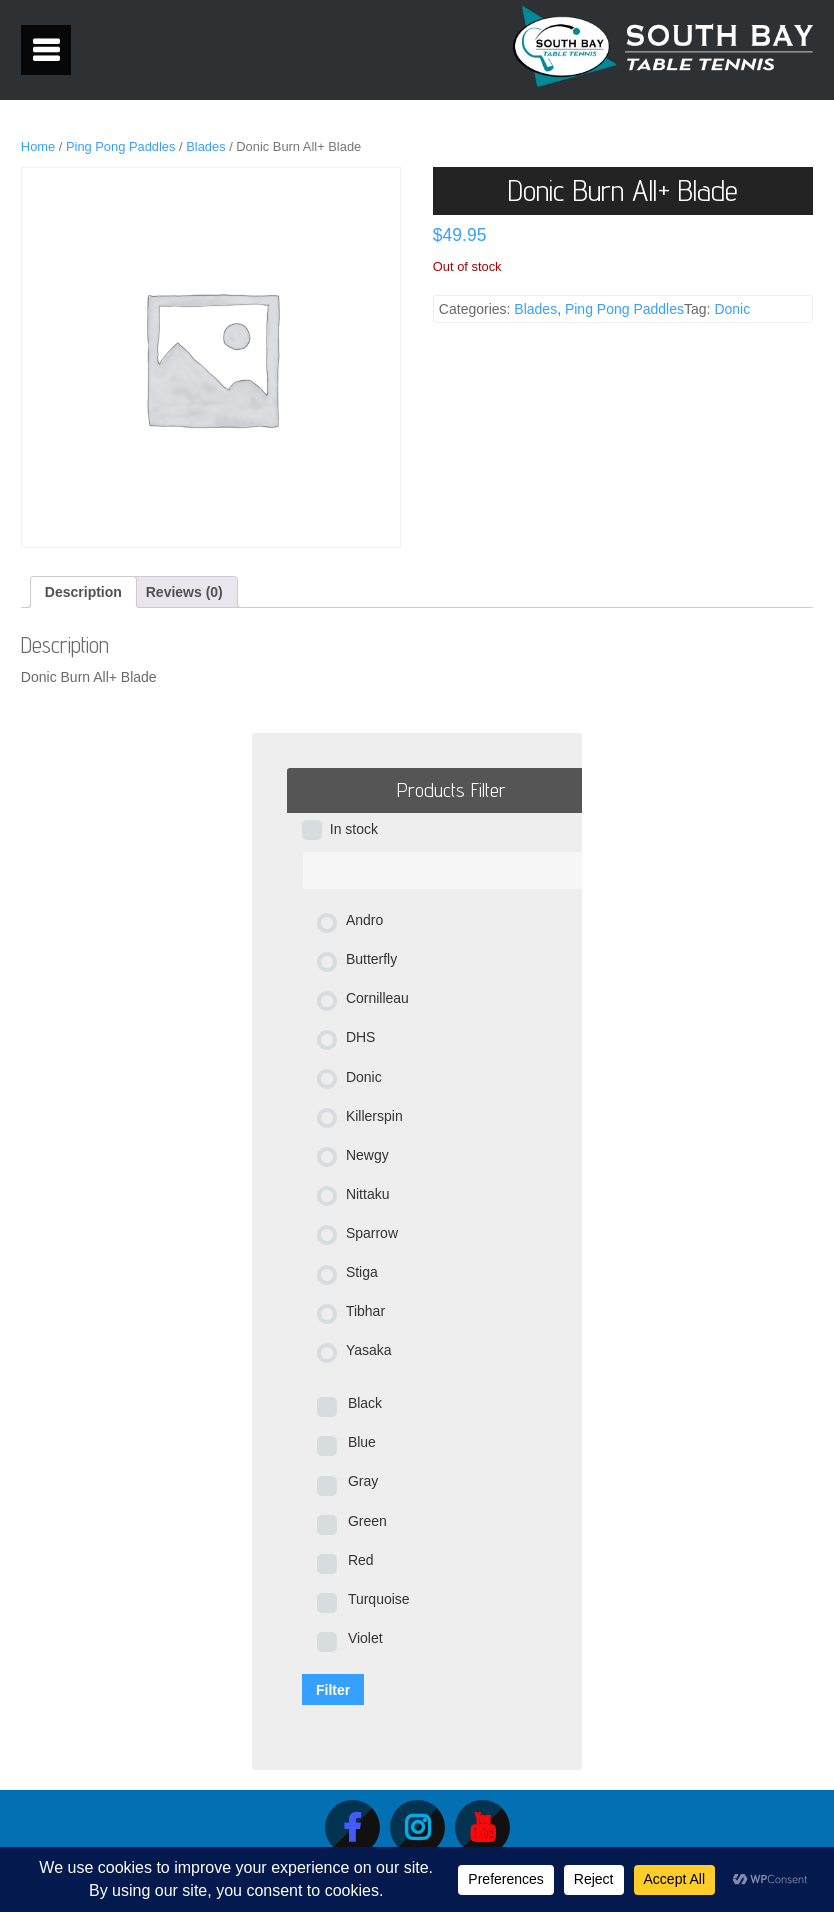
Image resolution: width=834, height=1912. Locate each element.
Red (361, 1560)
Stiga (362, 1272)
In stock (354, 829)
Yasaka (369, 1350)
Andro (364, 920)
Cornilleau (377, 998)
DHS (361, 1037)
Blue (362, 1442)
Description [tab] (83, 592)
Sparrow (372, 1233)
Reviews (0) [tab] (184, 592)
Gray (363, 1481)
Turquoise (379, 1599)
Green (367, 1521)
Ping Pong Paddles (121, 146)
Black (365, 1403)
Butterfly (371, 959)
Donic (732, 309)
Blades (205, 146)
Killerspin (374, 1116)
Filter (333, 1690)
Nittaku (368, 1194)
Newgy (367, 1155)
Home (38, 146)
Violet (365, 1638)
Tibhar (365, 1311)
